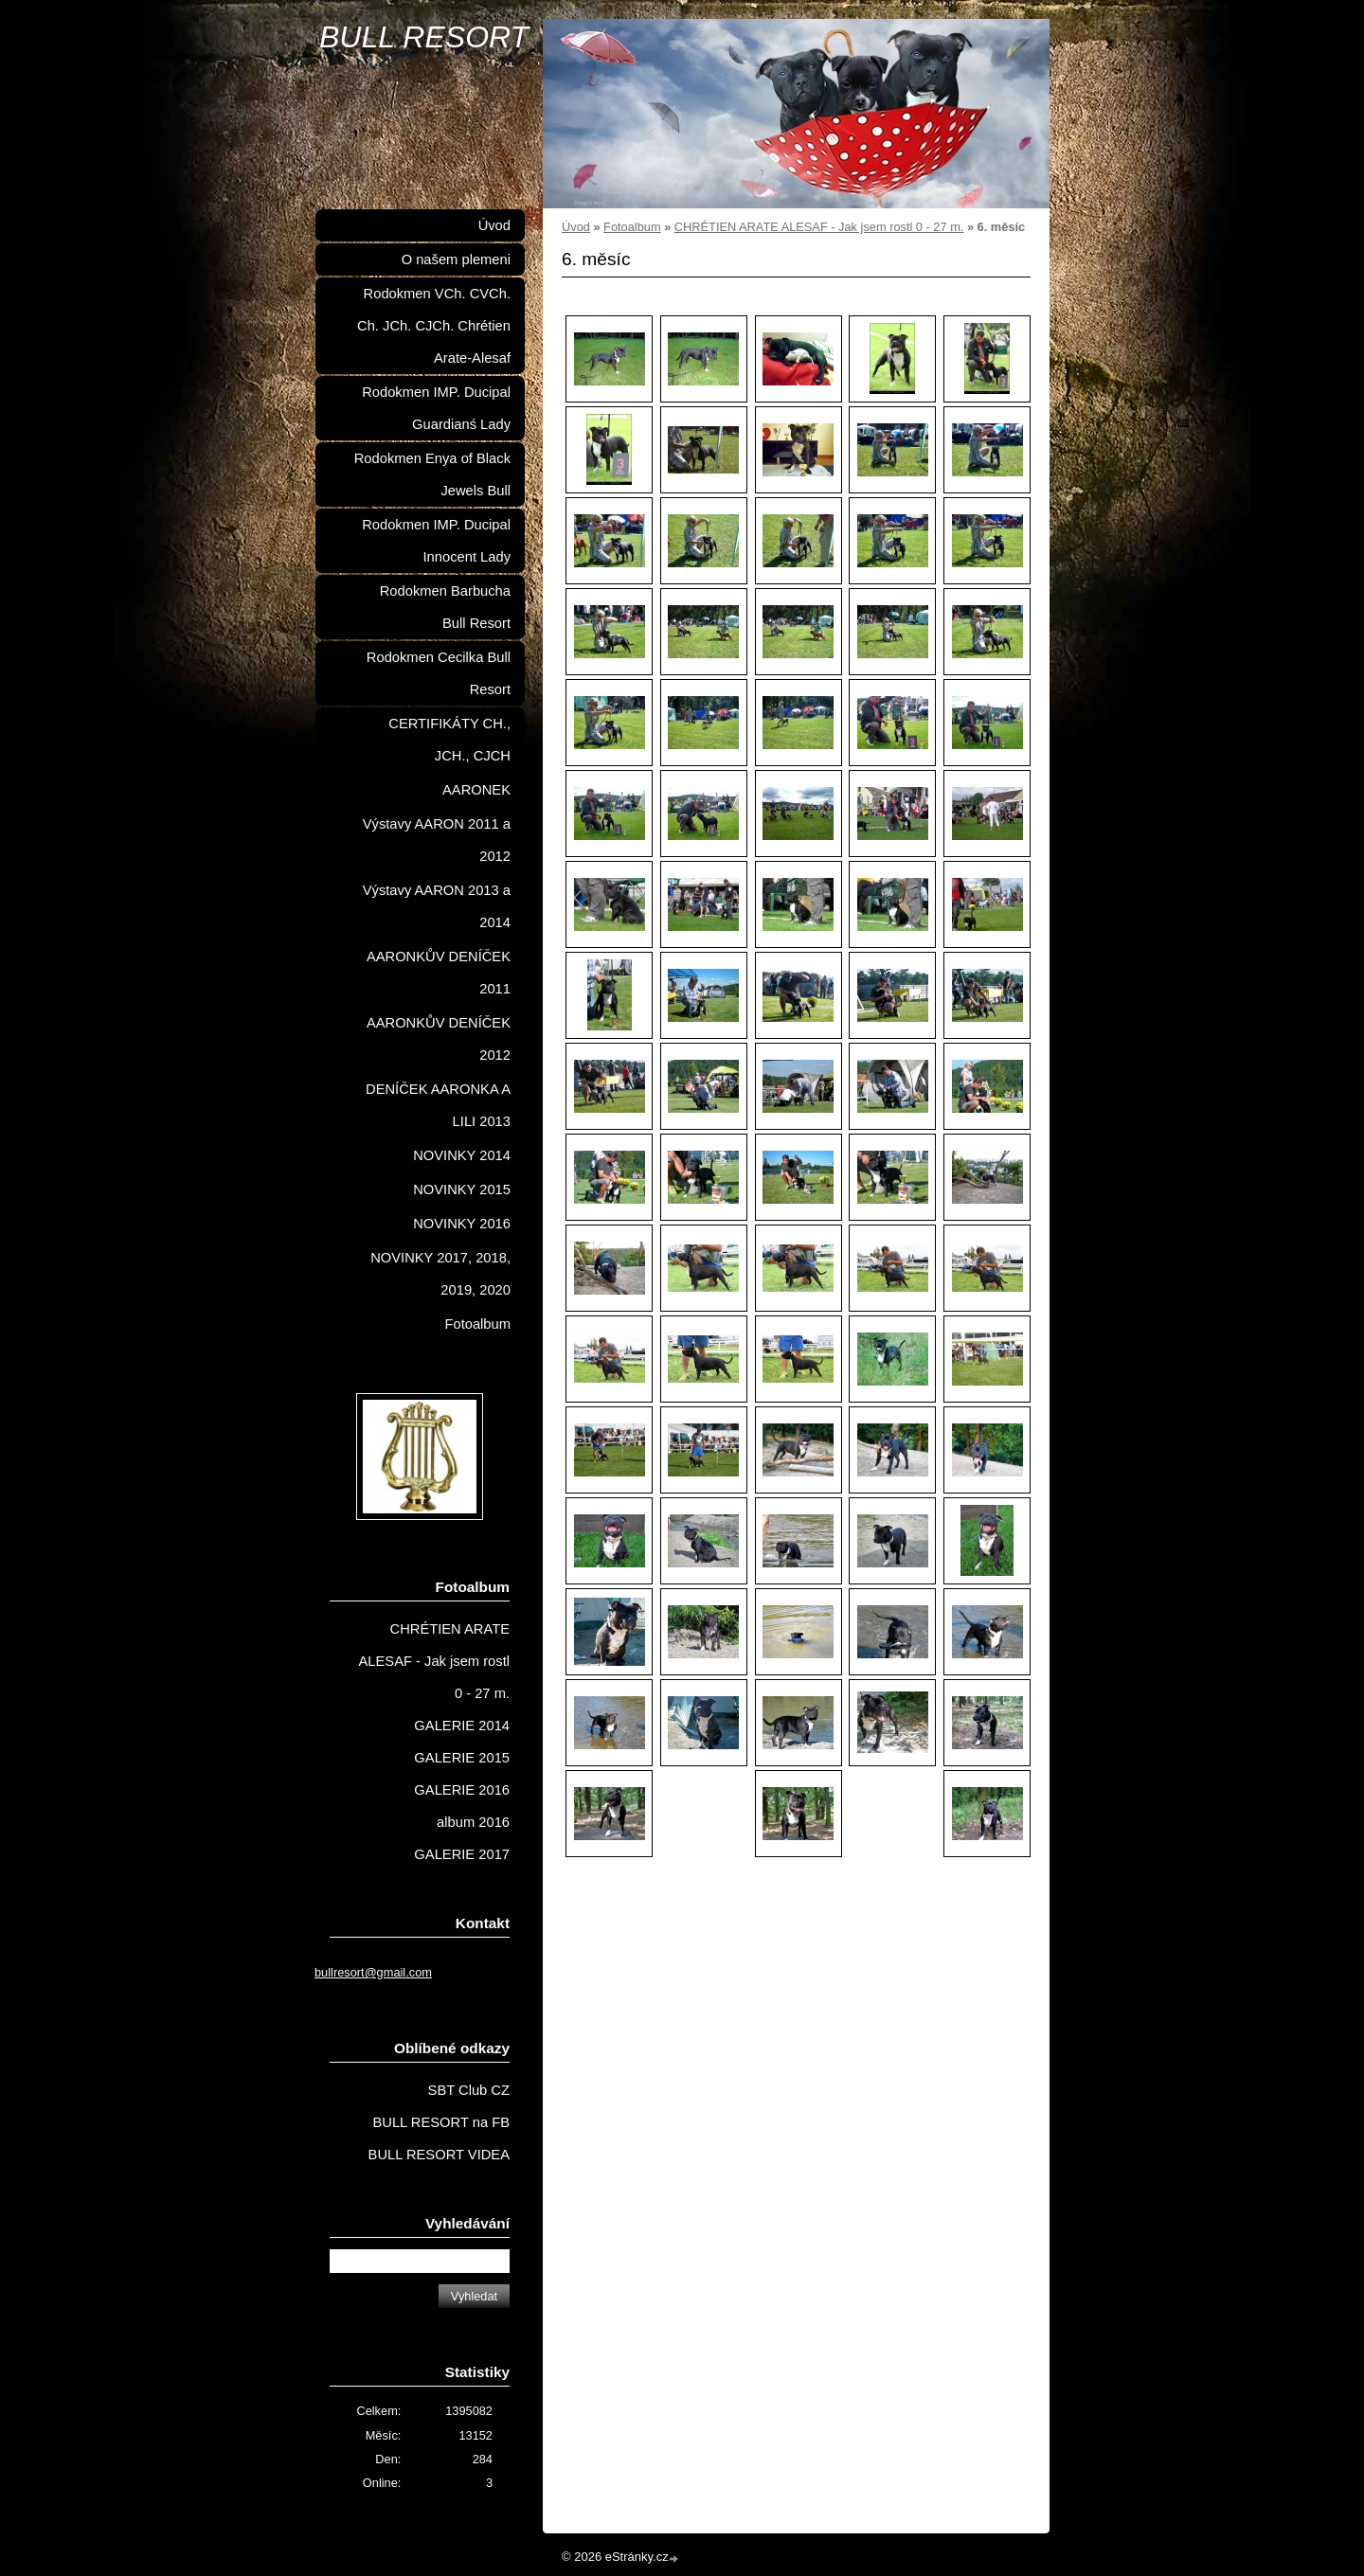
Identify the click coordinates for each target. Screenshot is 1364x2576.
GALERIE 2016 (462, 1790)
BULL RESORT (424, 37)
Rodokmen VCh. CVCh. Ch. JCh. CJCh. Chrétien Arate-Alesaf (434, 326)
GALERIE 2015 (462, 1757)
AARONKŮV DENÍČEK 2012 (439, 1039)
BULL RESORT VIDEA (439, 2154)
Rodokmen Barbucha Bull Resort (445, 607)
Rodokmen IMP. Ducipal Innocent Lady (436, 540)
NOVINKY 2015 (462, 1189)
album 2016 (473, 1822)
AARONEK (476, 789)
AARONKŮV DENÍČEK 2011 (439, 972)
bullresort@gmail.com (373, 1972)
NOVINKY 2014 (462, 1155)
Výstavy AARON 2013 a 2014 (437, 906)
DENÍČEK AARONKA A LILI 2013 (438, 1105)
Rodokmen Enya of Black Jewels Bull (432, 474)
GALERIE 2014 (462, 1725)
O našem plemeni (456, 259)
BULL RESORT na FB (441, 2122)
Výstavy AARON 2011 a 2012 (437, 840)
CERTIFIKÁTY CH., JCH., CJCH (449, 739)
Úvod (576, 227)
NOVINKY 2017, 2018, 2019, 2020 (440, 1273)
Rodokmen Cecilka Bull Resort (439, 673)
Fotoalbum (631, 227)
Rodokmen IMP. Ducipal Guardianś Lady (436, 408)
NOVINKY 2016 (462, 1223)
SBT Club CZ (469, 2090)
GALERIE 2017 (462, 1854)
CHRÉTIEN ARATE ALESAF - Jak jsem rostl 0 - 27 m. (819, 227)
